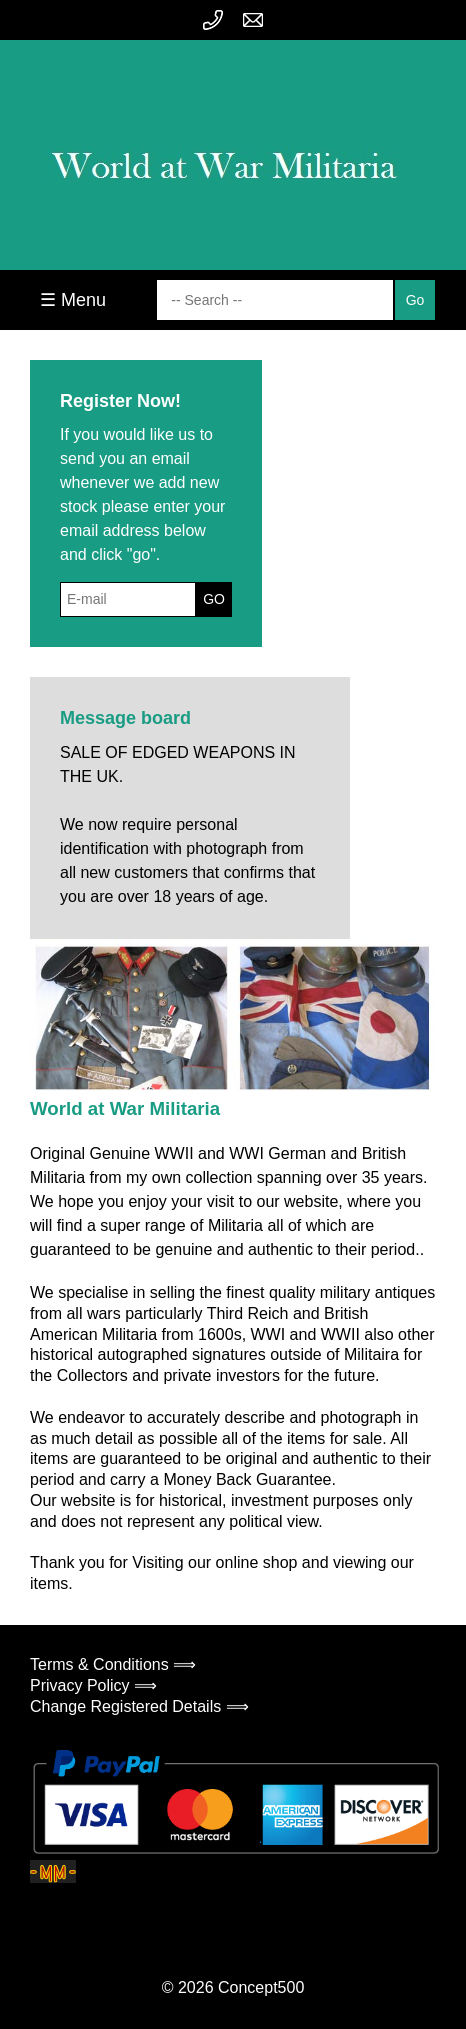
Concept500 (261, 1987)
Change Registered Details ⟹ (139, 1706)
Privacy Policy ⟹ (93, 1685)
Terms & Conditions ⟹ (113, 1664)
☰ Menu (73, 300)
